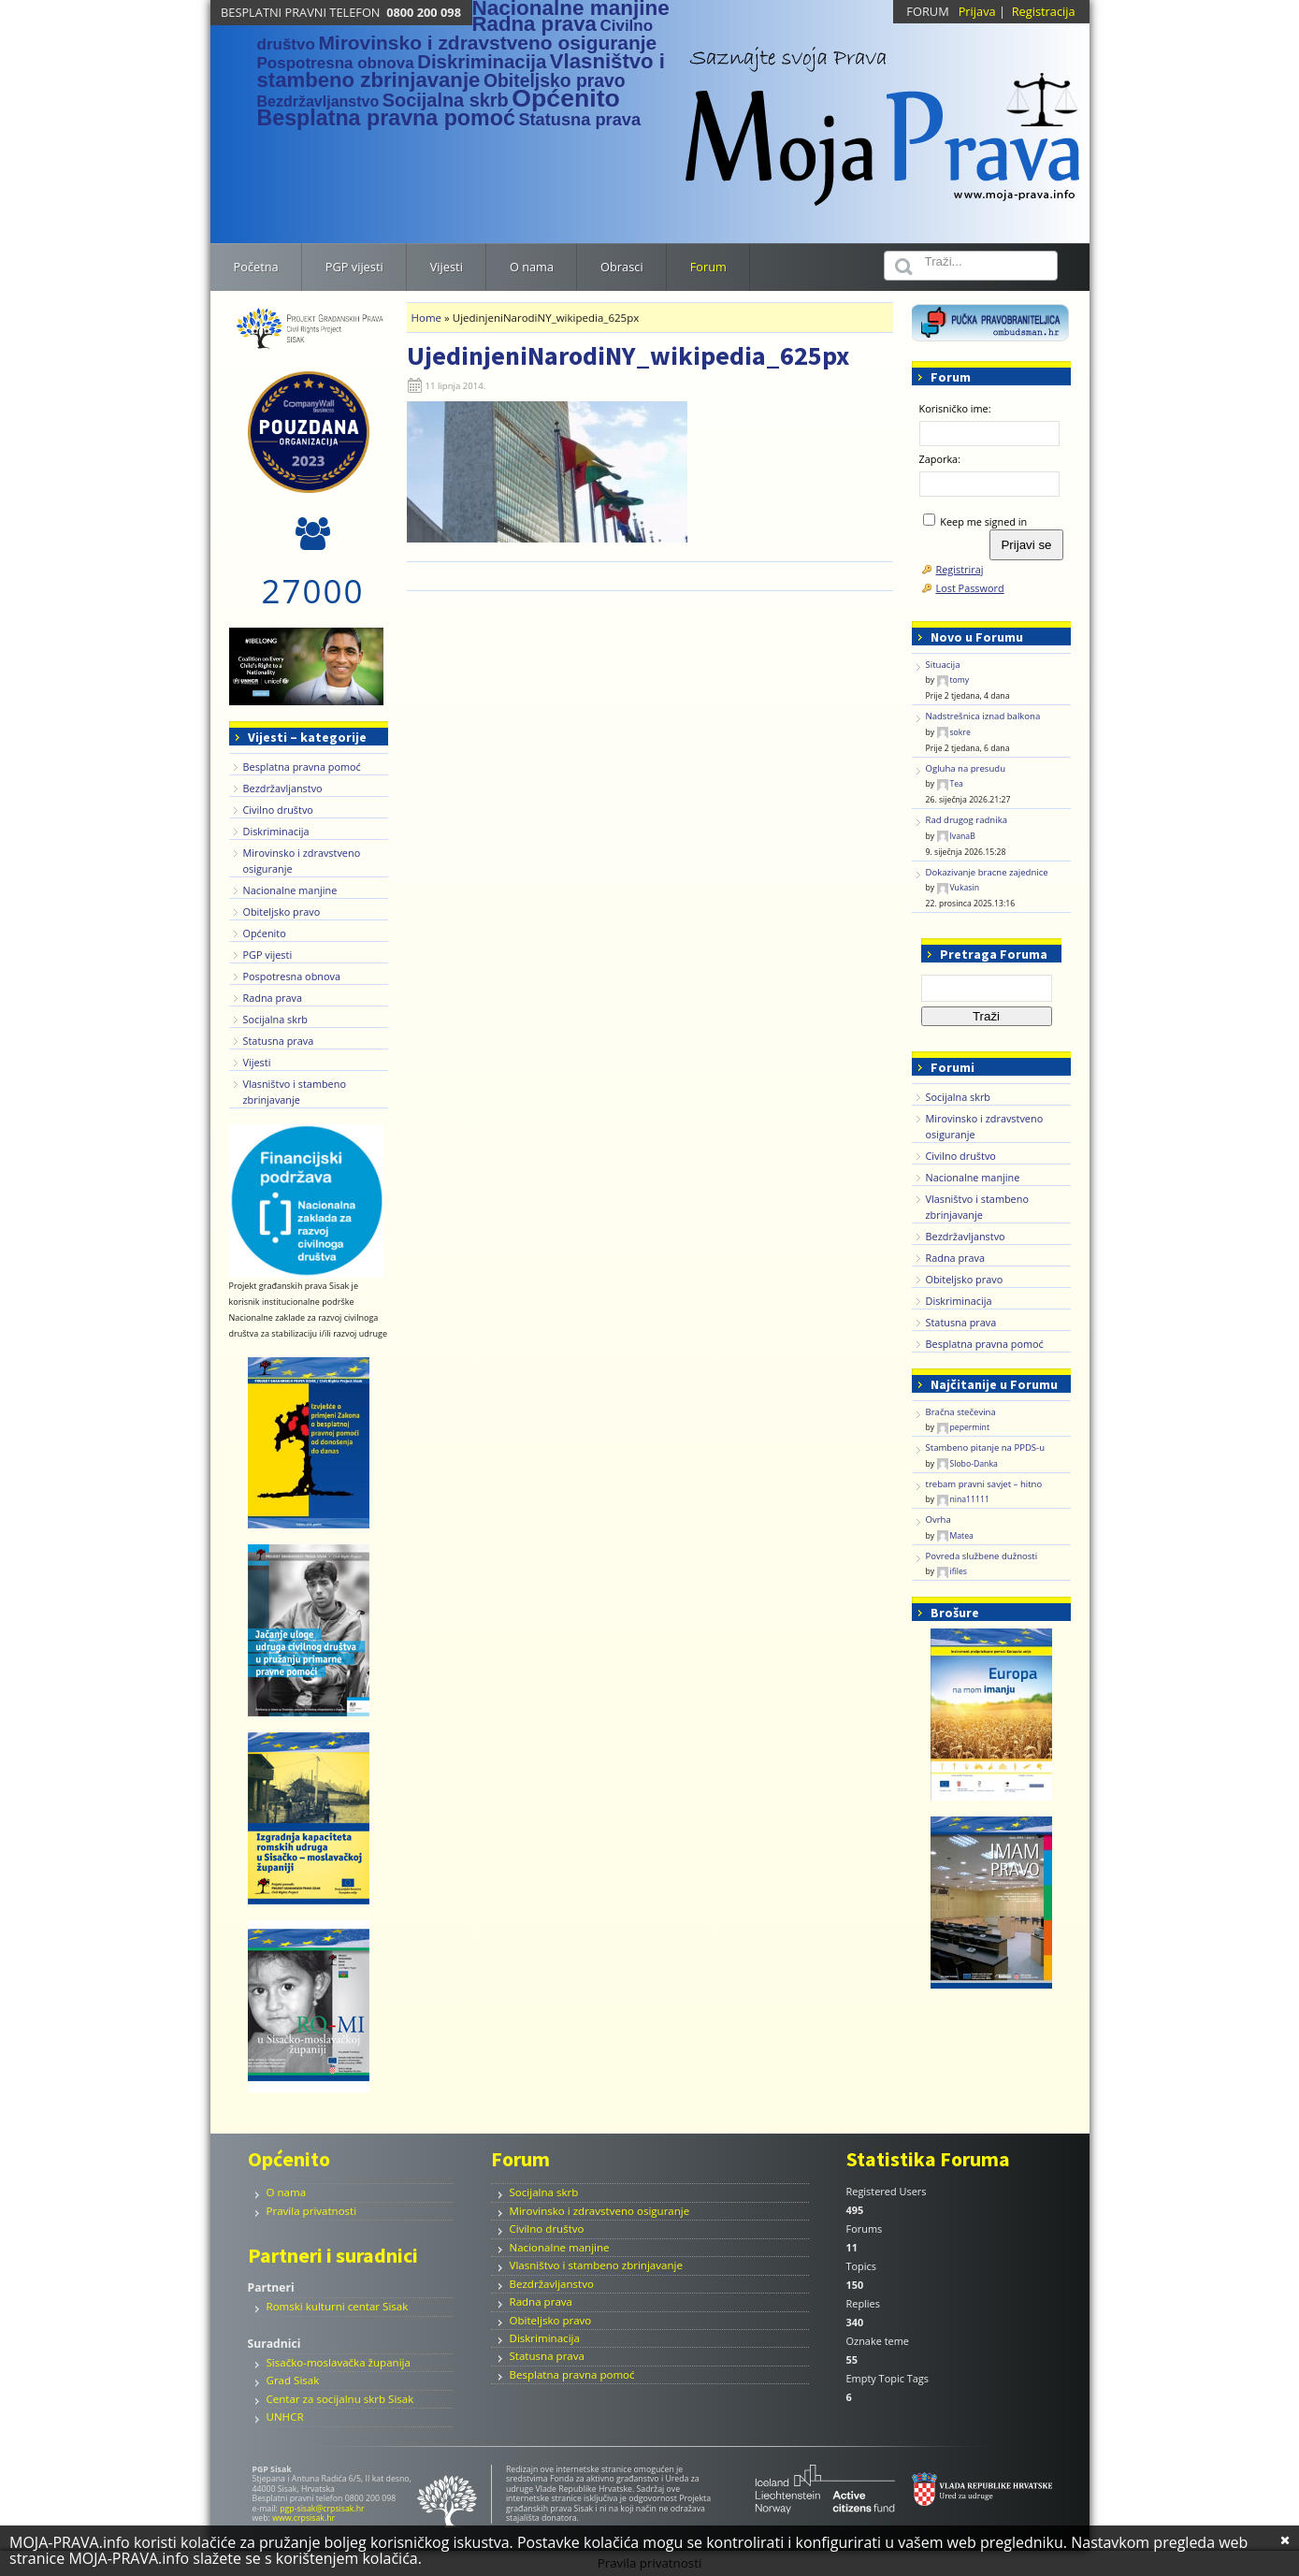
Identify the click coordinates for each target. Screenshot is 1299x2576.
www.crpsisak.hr (303, 2518)
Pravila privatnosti (312, 2211)
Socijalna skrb (276, 1019)
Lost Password (970, 588)
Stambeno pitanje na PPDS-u (986, 1447)
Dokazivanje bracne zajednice (987, 872)
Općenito (264, 933)
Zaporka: (940, 459)
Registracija (1043, 11)
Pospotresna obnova (292, 976)
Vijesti (257, 1062)
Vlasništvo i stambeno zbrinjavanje (596, 2265)
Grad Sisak (293, 2380)
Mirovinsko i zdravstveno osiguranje (600, 2211)
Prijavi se (1026, 545)
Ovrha (938, 1519)
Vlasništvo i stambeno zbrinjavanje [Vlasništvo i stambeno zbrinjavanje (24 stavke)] (461, 71)
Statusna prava (278, 1041)
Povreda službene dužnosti (982, 1556)
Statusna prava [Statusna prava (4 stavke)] (579, 119)
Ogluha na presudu (966, 768)
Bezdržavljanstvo (283, 788)
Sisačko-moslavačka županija (339, 2362)
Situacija (943, 664)
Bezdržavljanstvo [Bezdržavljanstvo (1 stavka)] (318, 101)
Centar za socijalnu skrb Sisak (340, 2399)
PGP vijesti (268, 955)
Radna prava (273, 998)
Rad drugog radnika (966, 820)
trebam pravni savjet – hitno (984, 1484)
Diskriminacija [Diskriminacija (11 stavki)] (481, 61)
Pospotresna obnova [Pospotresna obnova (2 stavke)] (335, 63)
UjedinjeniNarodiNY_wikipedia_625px (628, 355)
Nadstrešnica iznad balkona (983, 716)
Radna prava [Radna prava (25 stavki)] (534, 24)
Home (426, 318)
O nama (287, 2192)
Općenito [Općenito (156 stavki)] (566, 98)
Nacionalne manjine (290, 890)
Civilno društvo (278, 810)
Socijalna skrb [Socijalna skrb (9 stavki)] (445, 100)
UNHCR (285, 2417)
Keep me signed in (983, 521)
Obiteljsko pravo (282, 911)
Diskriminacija (276, 831)
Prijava (977, 11)
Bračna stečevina (961, 1412)
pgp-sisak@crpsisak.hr (322, 2508)
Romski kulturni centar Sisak (338, 2306)
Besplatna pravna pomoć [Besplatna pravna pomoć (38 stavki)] (386, 118)
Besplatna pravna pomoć (302, 767)
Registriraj (960, 569)
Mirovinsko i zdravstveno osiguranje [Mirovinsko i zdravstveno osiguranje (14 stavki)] (487, 42)
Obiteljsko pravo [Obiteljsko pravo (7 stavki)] (555, 80)
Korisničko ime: (955, 408)
